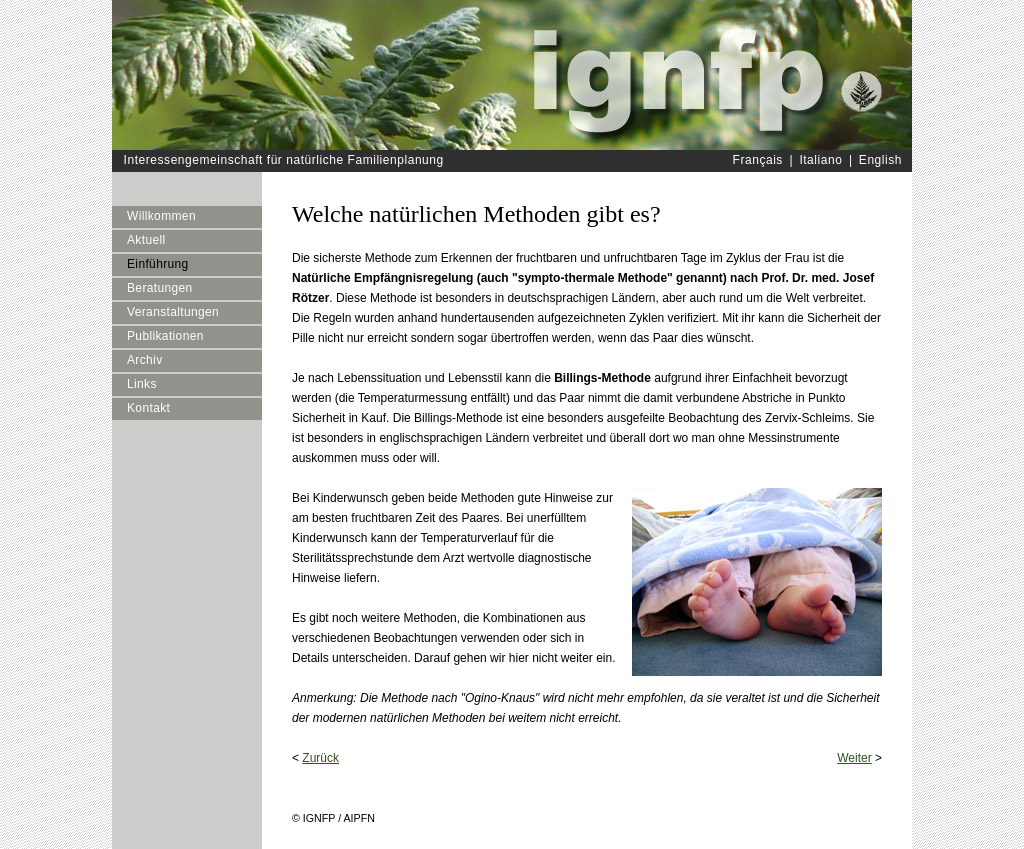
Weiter (854, 758)
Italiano (820, 160)
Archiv (145, 360)
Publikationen (165, 336)
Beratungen (160, 288)
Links (142, 384)
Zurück (320, 758)
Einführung (158, 264)
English (880, 160)
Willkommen (161, 216)
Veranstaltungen (173, 312)
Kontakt (148, 408)
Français (758, 160)
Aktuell (146, 240)
